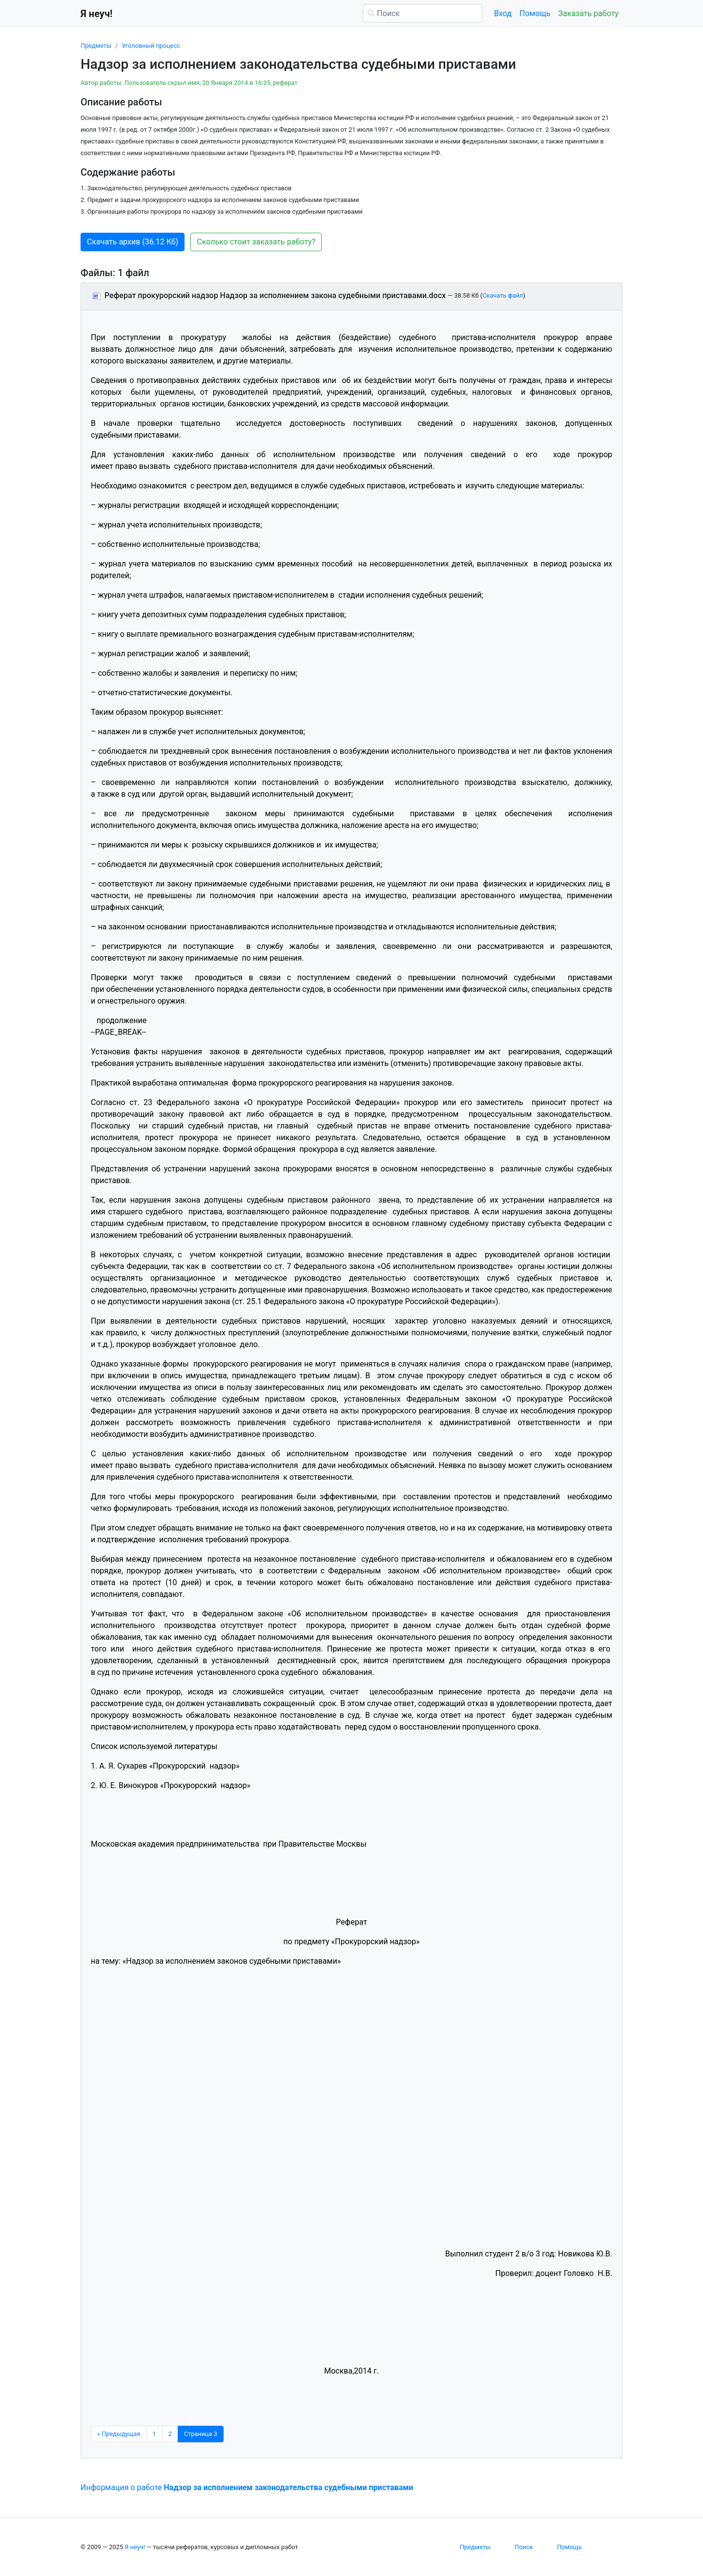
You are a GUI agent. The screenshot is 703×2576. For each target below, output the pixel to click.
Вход (503, 13)
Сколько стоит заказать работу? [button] (256, 241)
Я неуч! (134, 2547)
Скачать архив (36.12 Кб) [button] (132, 241)
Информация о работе (247, 2487)
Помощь (534, 13)
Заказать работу (588, 13)
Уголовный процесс (151, 45)
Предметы (96, 45)
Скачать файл (502, 295)
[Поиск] (422, 13)
